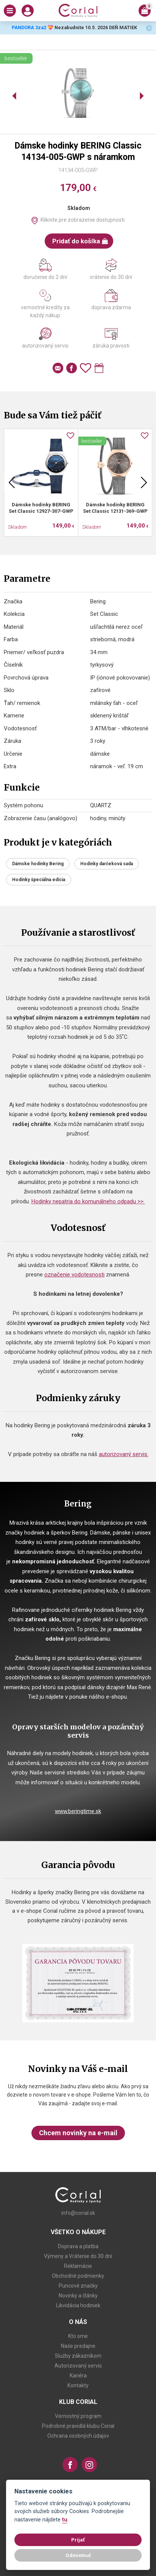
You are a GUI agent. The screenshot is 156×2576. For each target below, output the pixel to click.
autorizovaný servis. (123, 1454)
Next (144, 482)
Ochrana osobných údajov (78, 2436)
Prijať (78, 2540)
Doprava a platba (78, 2246)
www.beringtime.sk (78, 1811)
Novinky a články (78, 2296)
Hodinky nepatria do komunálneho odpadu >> (88, 1201)
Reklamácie (78, 2266)
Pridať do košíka (80, 241)
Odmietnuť (78, 2555)
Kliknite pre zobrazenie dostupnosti (83, 220)
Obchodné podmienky (78, 2276)
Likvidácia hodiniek (78, 2305)
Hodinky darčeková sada (106, 863)
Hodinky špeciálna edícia (38, 879)
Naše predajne (78, 2346)
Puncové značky (78, 2286)
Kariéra (78, 2375)
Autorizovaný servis (78, 2366)
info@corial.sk (78, 2213)
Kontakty (78, 2385)
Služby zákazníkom (78, 2356)
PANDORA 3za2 (29, 27)
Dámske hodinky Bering (38, 863)
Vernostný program (78, 2416)
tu (64, 2519)
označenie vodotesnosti (74, 1274)
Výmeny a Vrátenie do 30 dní (78, 2256)
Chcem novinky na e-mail (78, 2133)
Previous (12, 482)
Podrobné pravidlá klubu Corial (78, 2426)
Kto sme (78, 2336)
